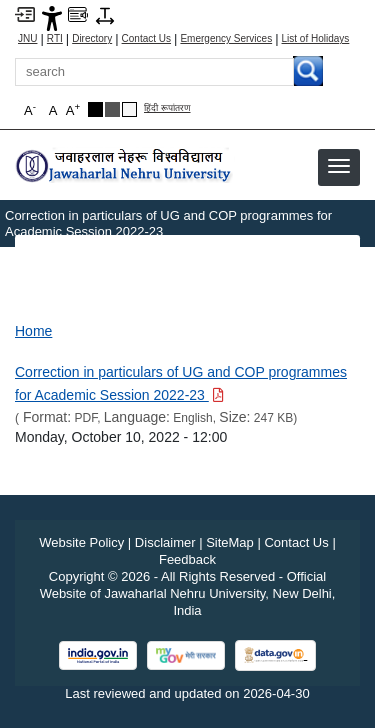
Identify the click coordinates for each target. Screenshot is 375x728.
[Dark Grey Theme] (112, 109)
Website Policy (81, 542)
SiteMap (230, 542)
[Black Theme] (95, 109)
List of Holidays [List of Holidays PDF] (316, 39)
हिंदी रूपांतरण (167, 108)
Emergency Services (226, 39)
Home (33, 331)
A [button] (73, 109)
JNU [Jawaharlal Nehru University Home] (27, 39)
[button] (339, 166)
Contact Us (146, 39)
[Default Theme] (129, 109)
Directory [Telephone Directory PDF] (92, 39)
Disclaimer (165, 542)
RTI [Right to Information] (55, 39)
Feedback (187, 559)
